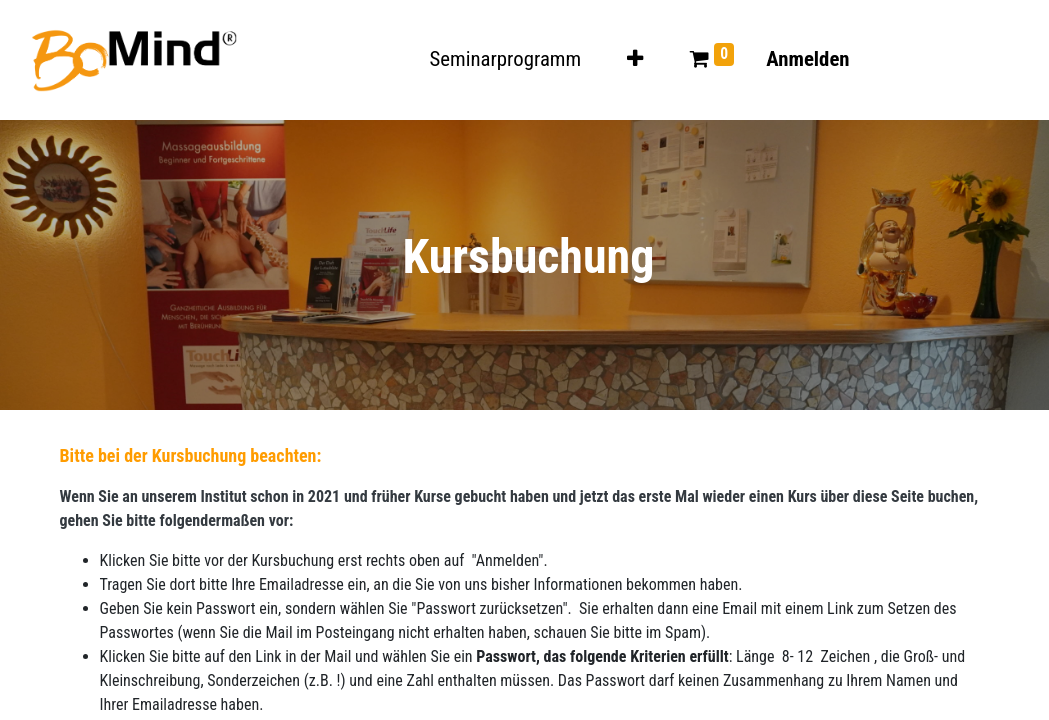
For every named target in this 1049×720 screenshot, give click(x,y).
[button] (635, 59)
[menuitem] (506, 59)
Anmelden (807, 59)
